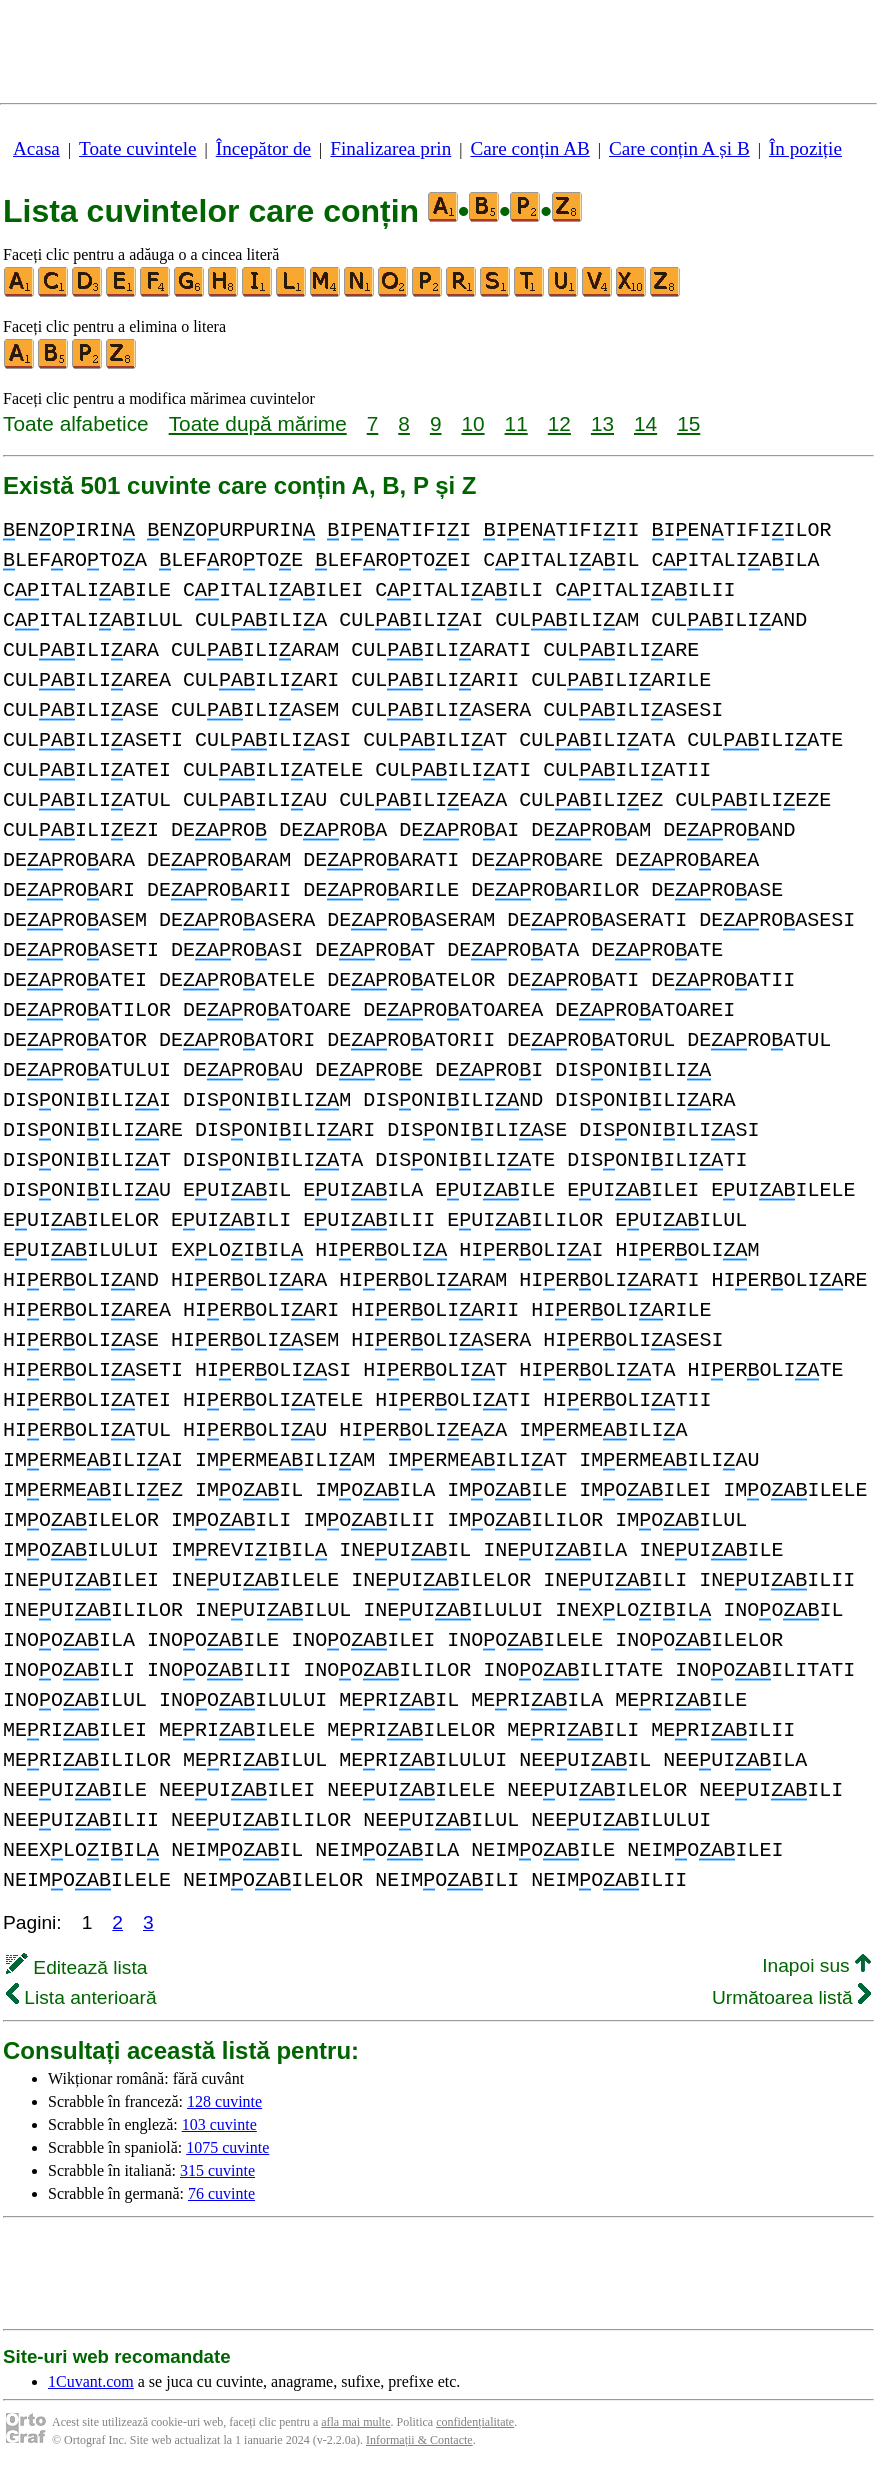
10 (472, 423)
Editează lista (76, 1967)
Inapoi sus (816, 1965)
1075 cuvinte (227, 2147)
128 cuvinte (224, 2101)
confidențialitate (475, 2422)
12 (559, 423)
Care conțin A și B (679, 148)
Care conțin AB (529, 148)
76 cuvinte (221, 2193)
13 (602, 423)
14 (645, 423)
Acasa (36, 148)
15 (688, 423)
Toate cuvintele (137, 148)
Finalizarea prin (390, 148)
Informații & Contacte (419, 2440)
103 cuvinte (219, 2124)
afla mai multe (355, 2422)
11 (516, 423)
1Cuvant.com (91, 2381)
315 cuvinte (217, 2170)
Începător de (263, 148)
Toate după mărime (258, 423)
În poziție (805, 148)
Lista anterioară (81, 1997)
